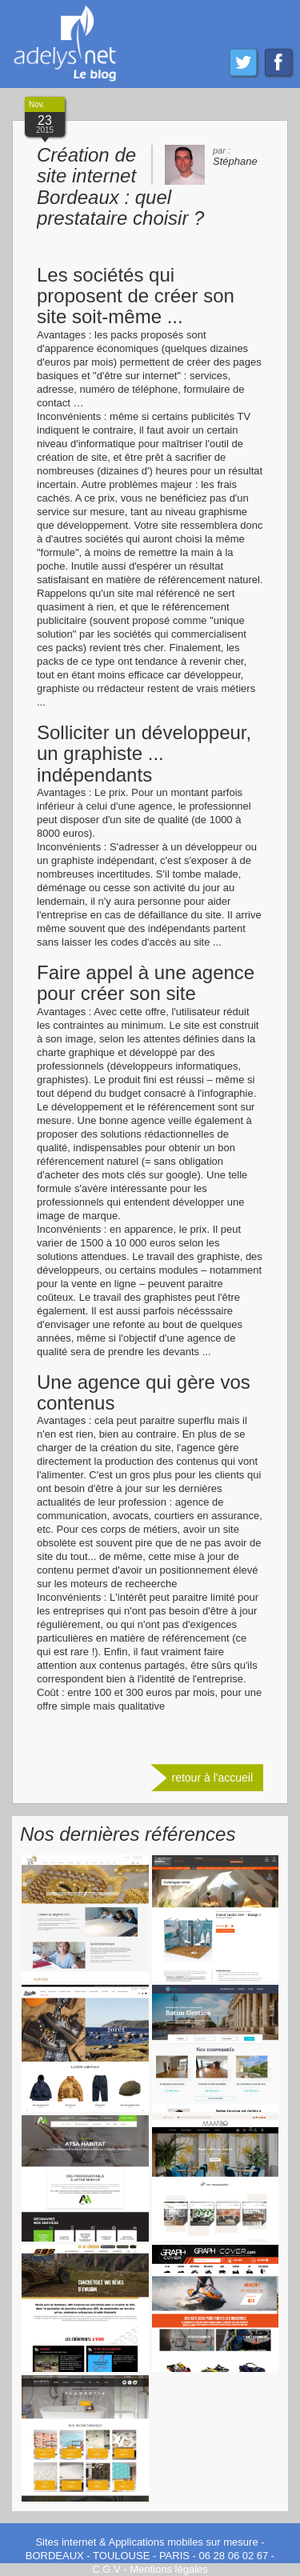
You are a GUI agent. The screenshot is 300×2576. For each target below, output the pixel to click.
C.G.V (106, 2569)
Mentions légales (169, 2569)
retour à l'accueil (213, 1777)
